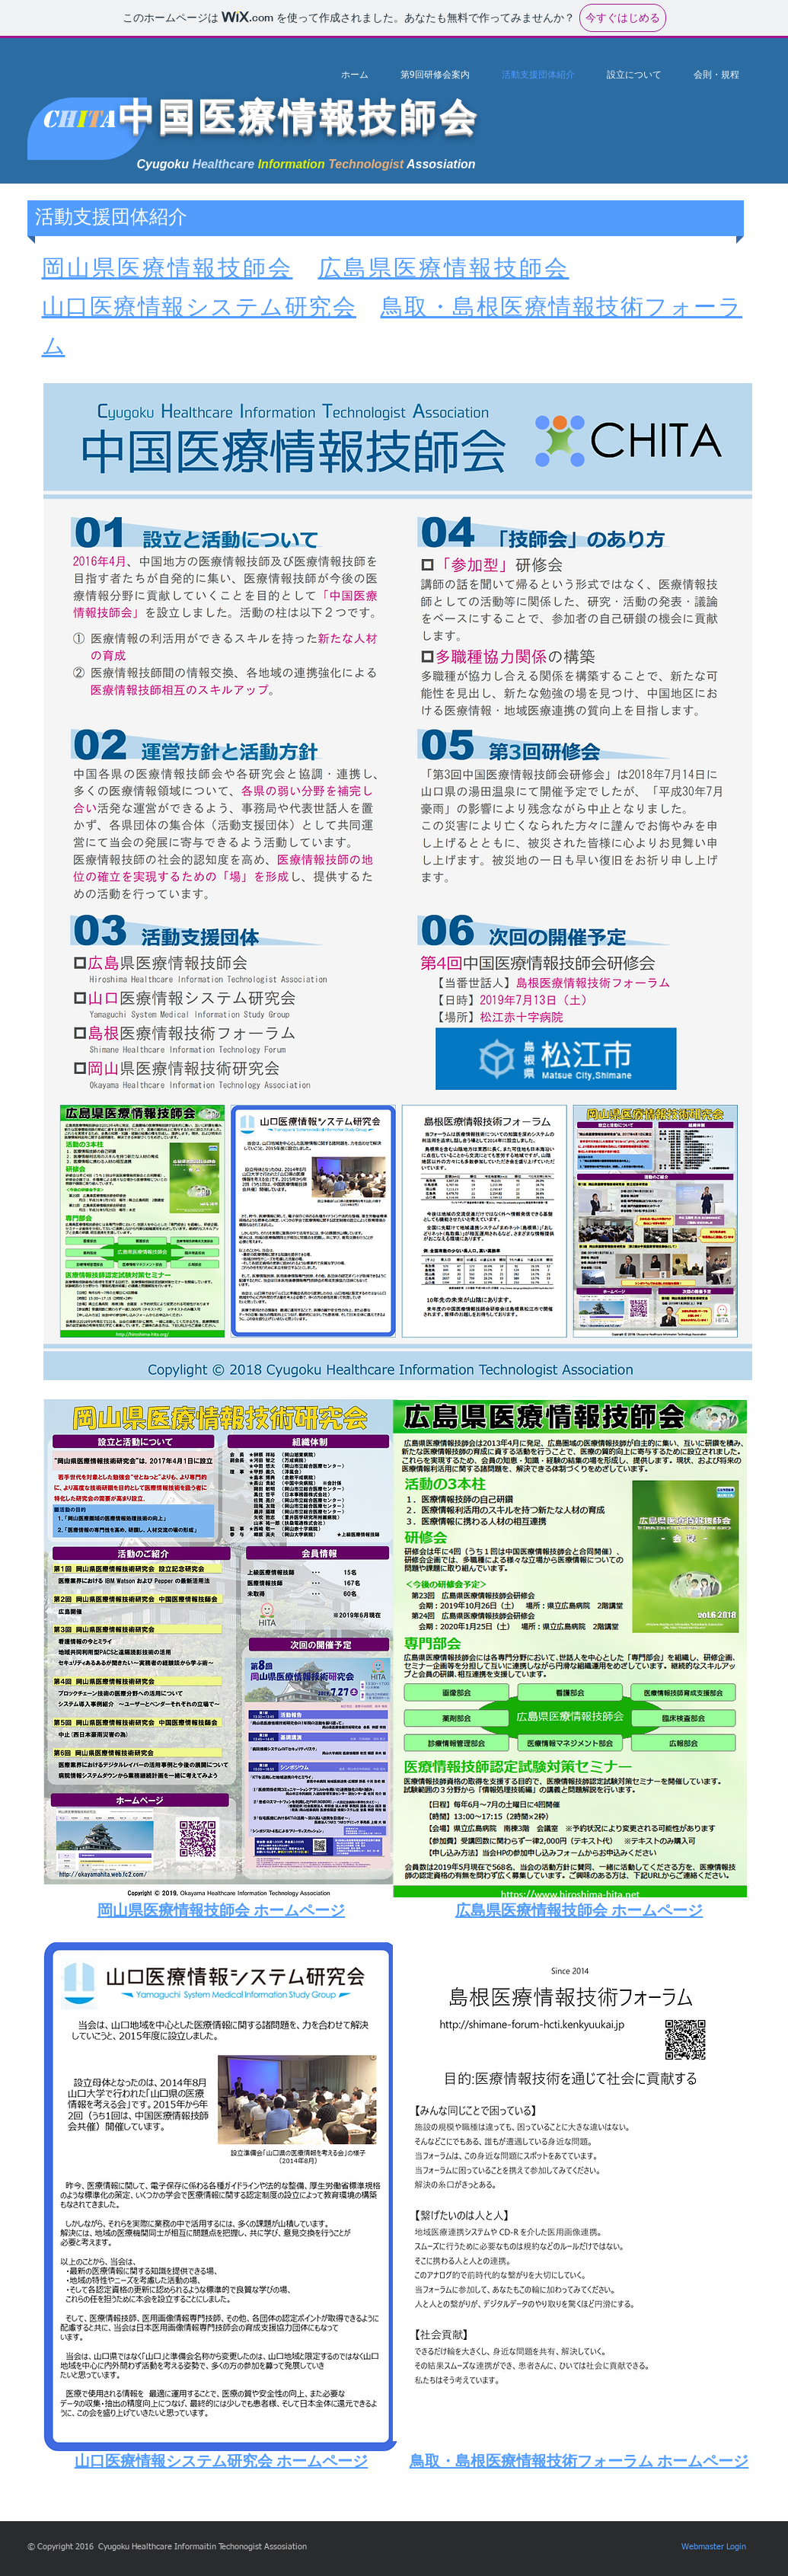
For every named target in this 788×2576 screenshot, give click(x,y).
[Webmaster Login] (713, 2546)
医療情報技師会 (205, 269)
